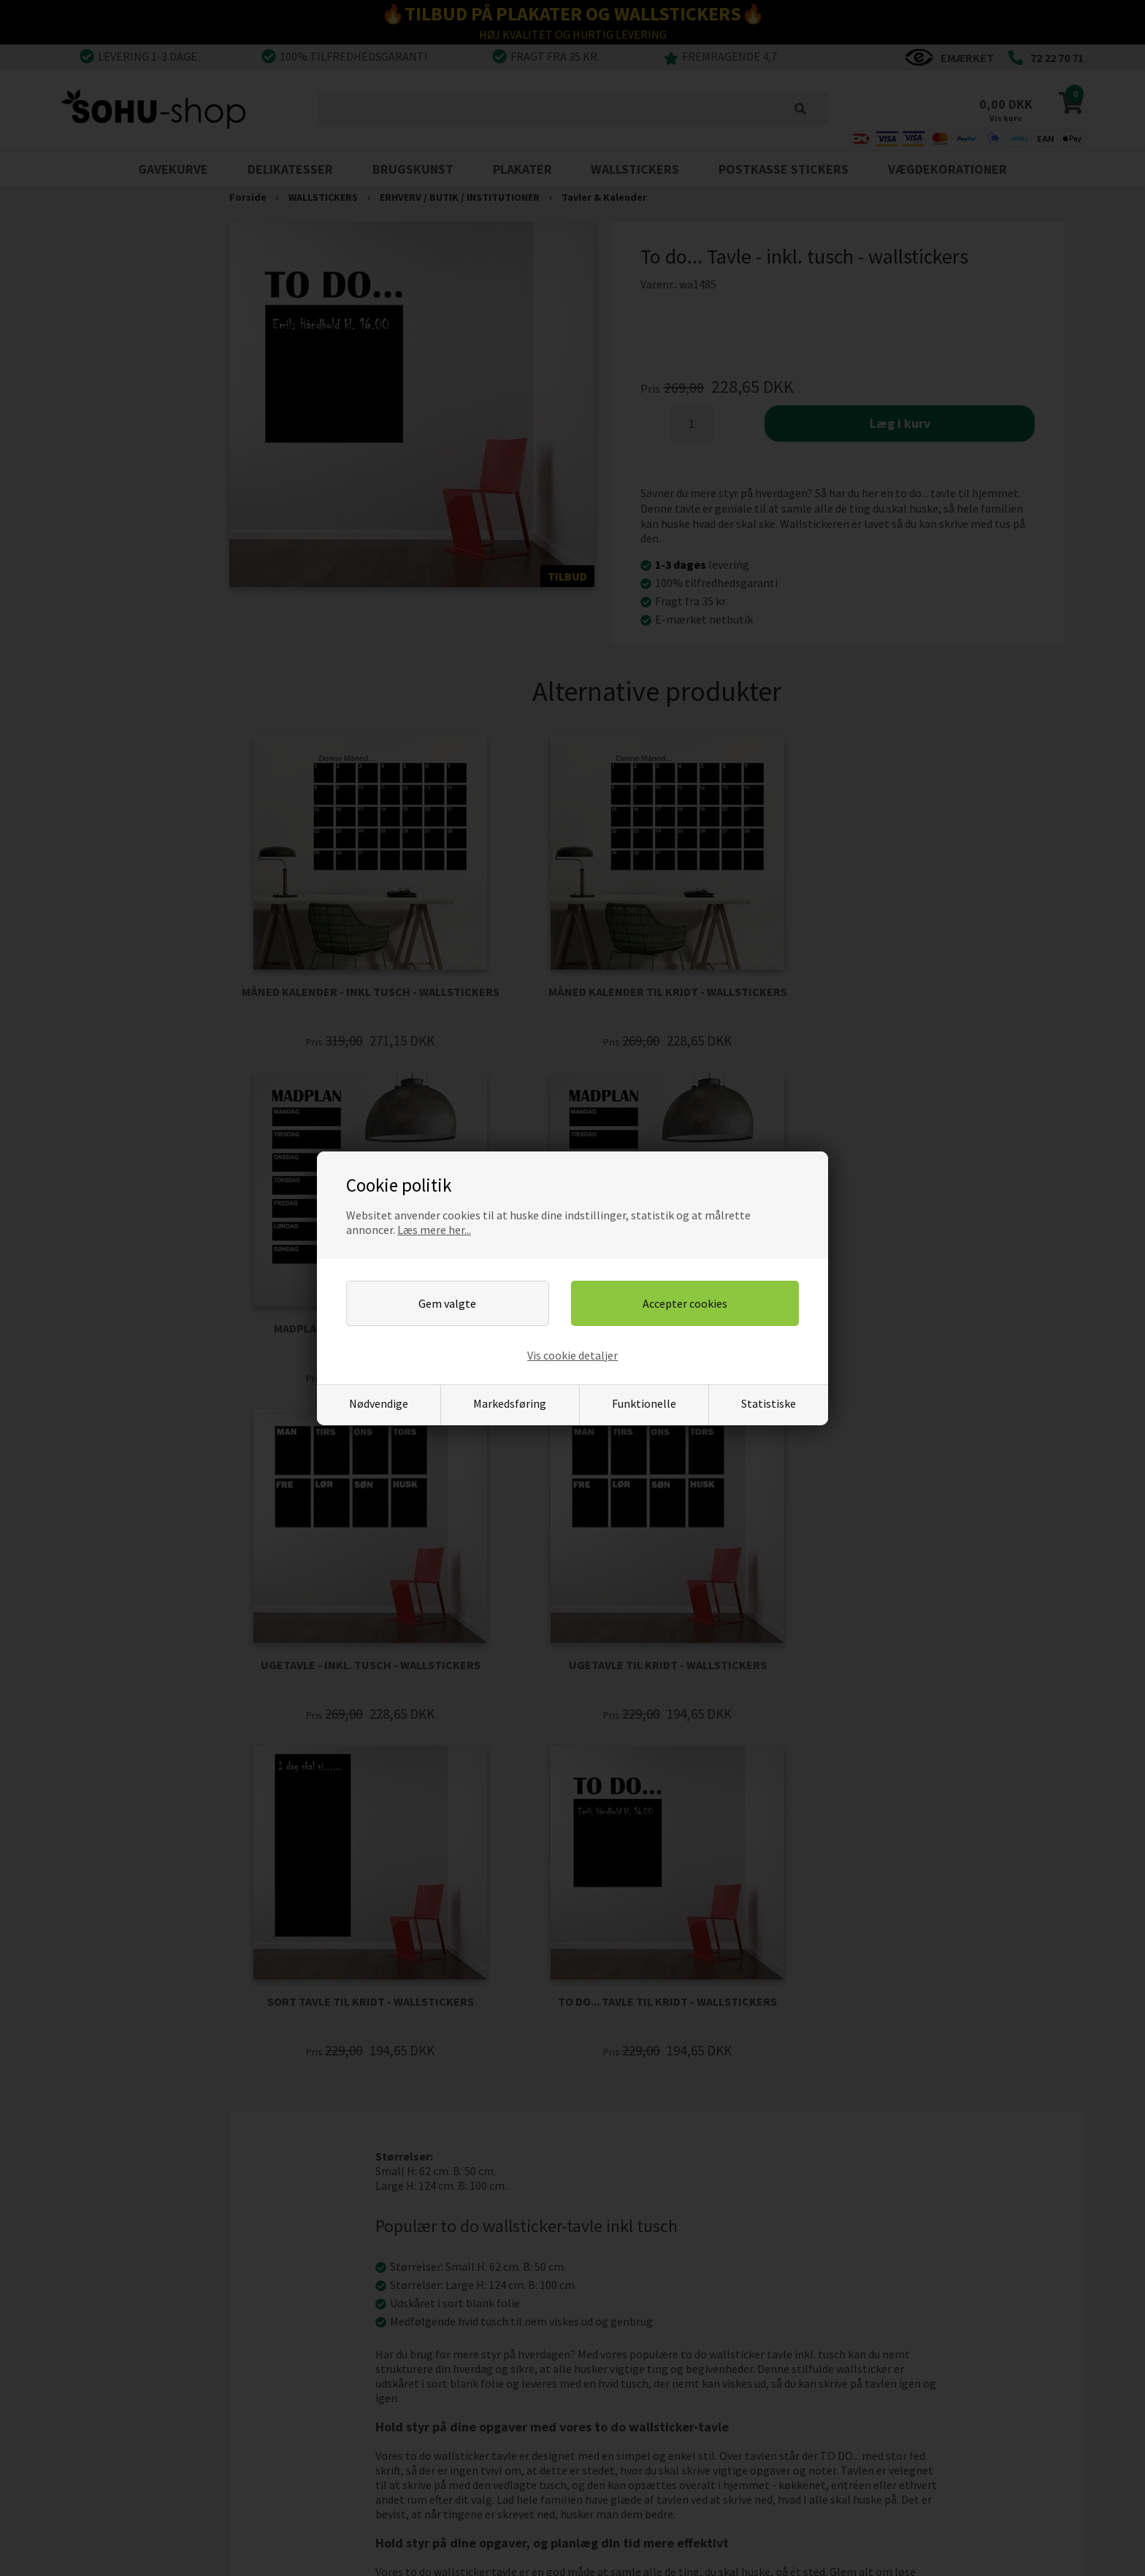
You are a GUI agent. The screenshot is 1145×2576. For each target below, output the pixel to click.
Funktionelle (644, 1403)
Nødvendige (378, 1403)
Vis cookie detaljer (572, 1355)
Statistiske (768, 1403)
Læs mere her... (434, 1229)
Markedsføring (509, 1403)
